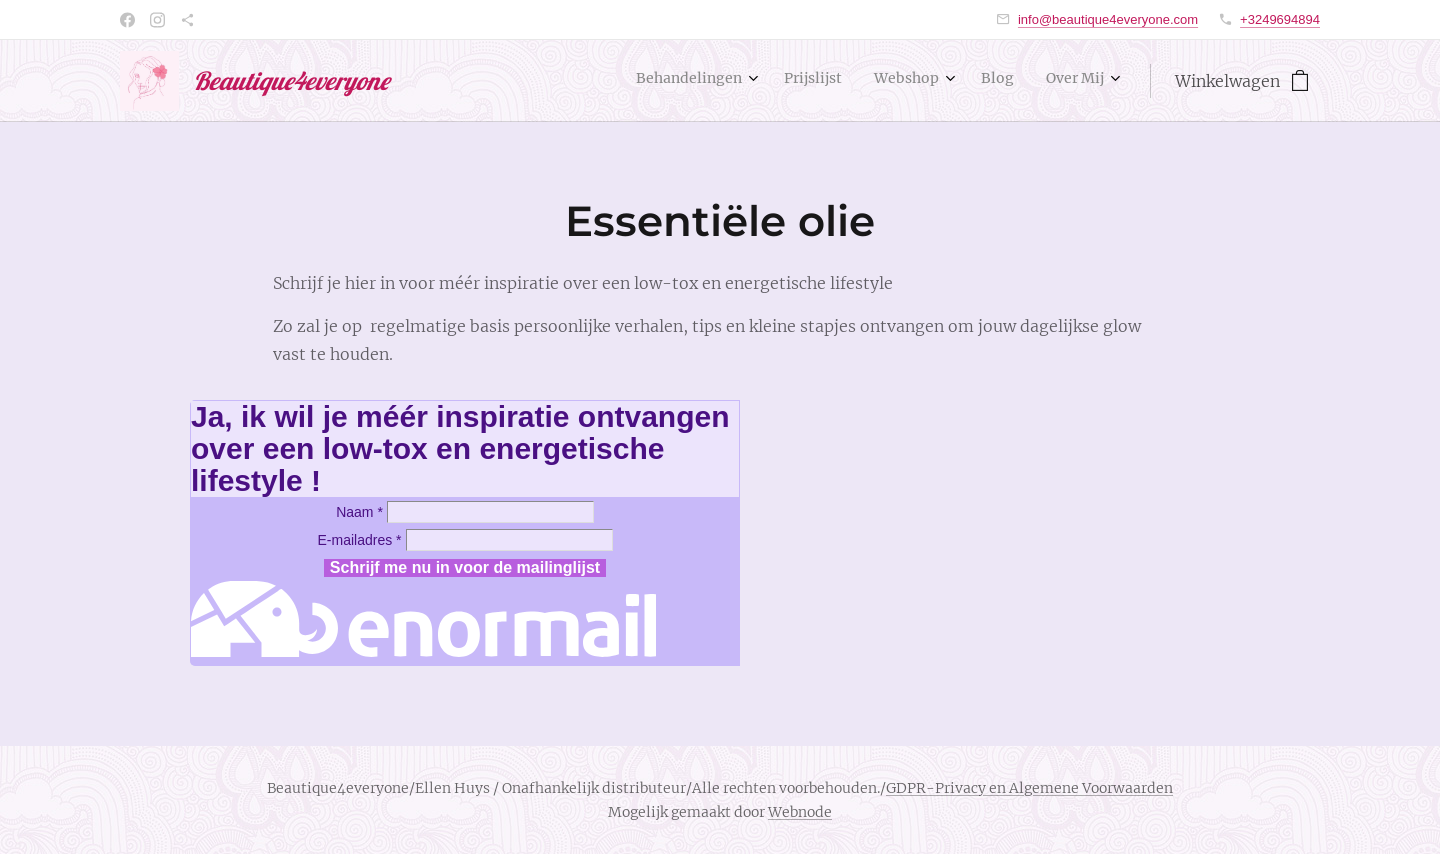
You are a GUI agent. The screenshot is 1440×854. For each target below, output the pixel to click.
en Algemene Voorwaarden (1079, 788)
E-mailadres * (359, 540)
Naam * (359, 512)
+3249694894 (1280, 19)
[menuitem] (966, 81)
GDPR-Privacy (936, 788)
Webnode (800, 812)
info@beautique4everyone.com (1108, 19)
